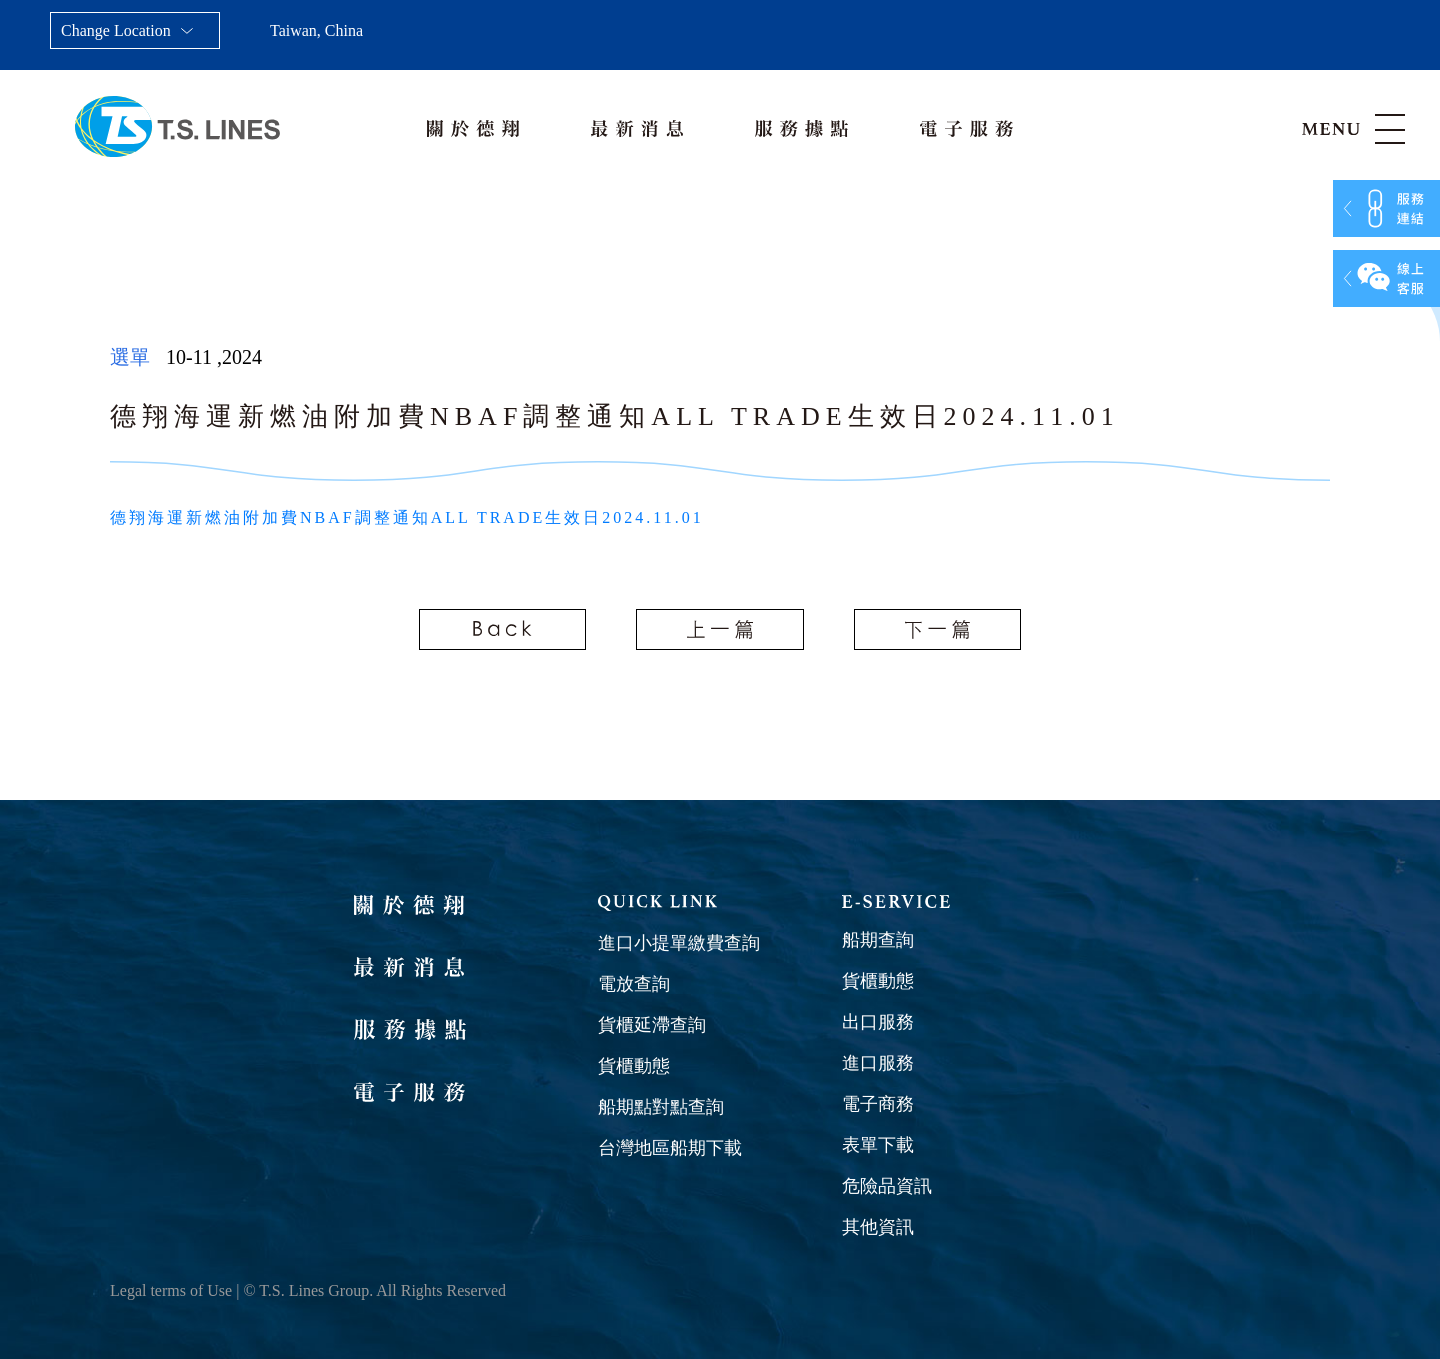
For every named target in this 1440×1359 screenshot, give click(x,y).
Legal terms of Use (171, 1290)
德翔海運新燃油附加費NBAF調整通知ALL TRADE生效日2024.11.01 (407, 517)
